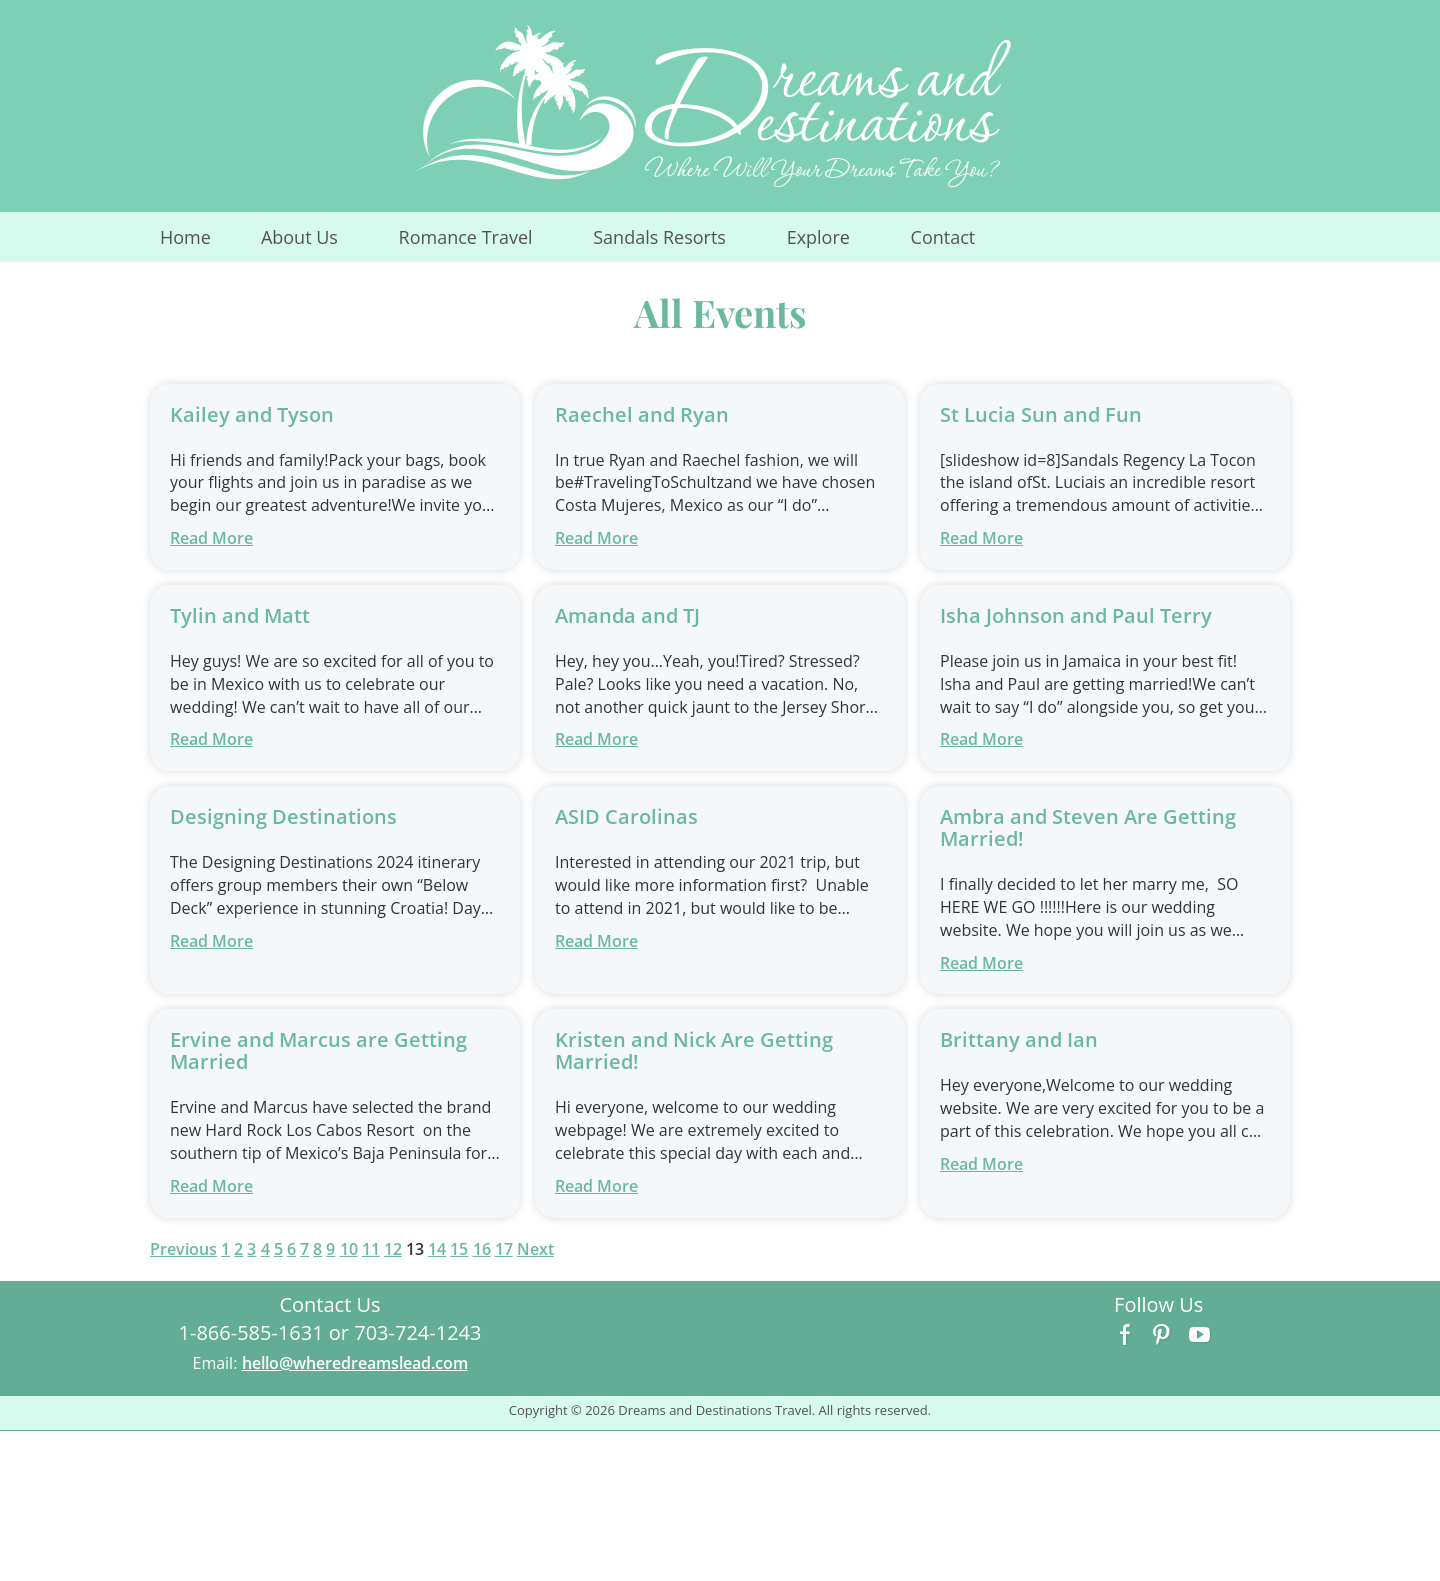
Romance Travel (478, 243)
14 (437, 1249)
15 (459, 1249)
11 (371, 1249)
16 (482, 1249)
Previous (183, 1249)
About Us (312, 243)
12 (393, 1249)
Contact (943, 237)
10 (349, 1249)
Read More (211, 538)
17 (504, 1249)
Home (185, 237)
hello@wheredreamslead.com (355, 1363)
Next (535, 1249)
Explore (831, 243)
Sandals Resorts (672, 243)
